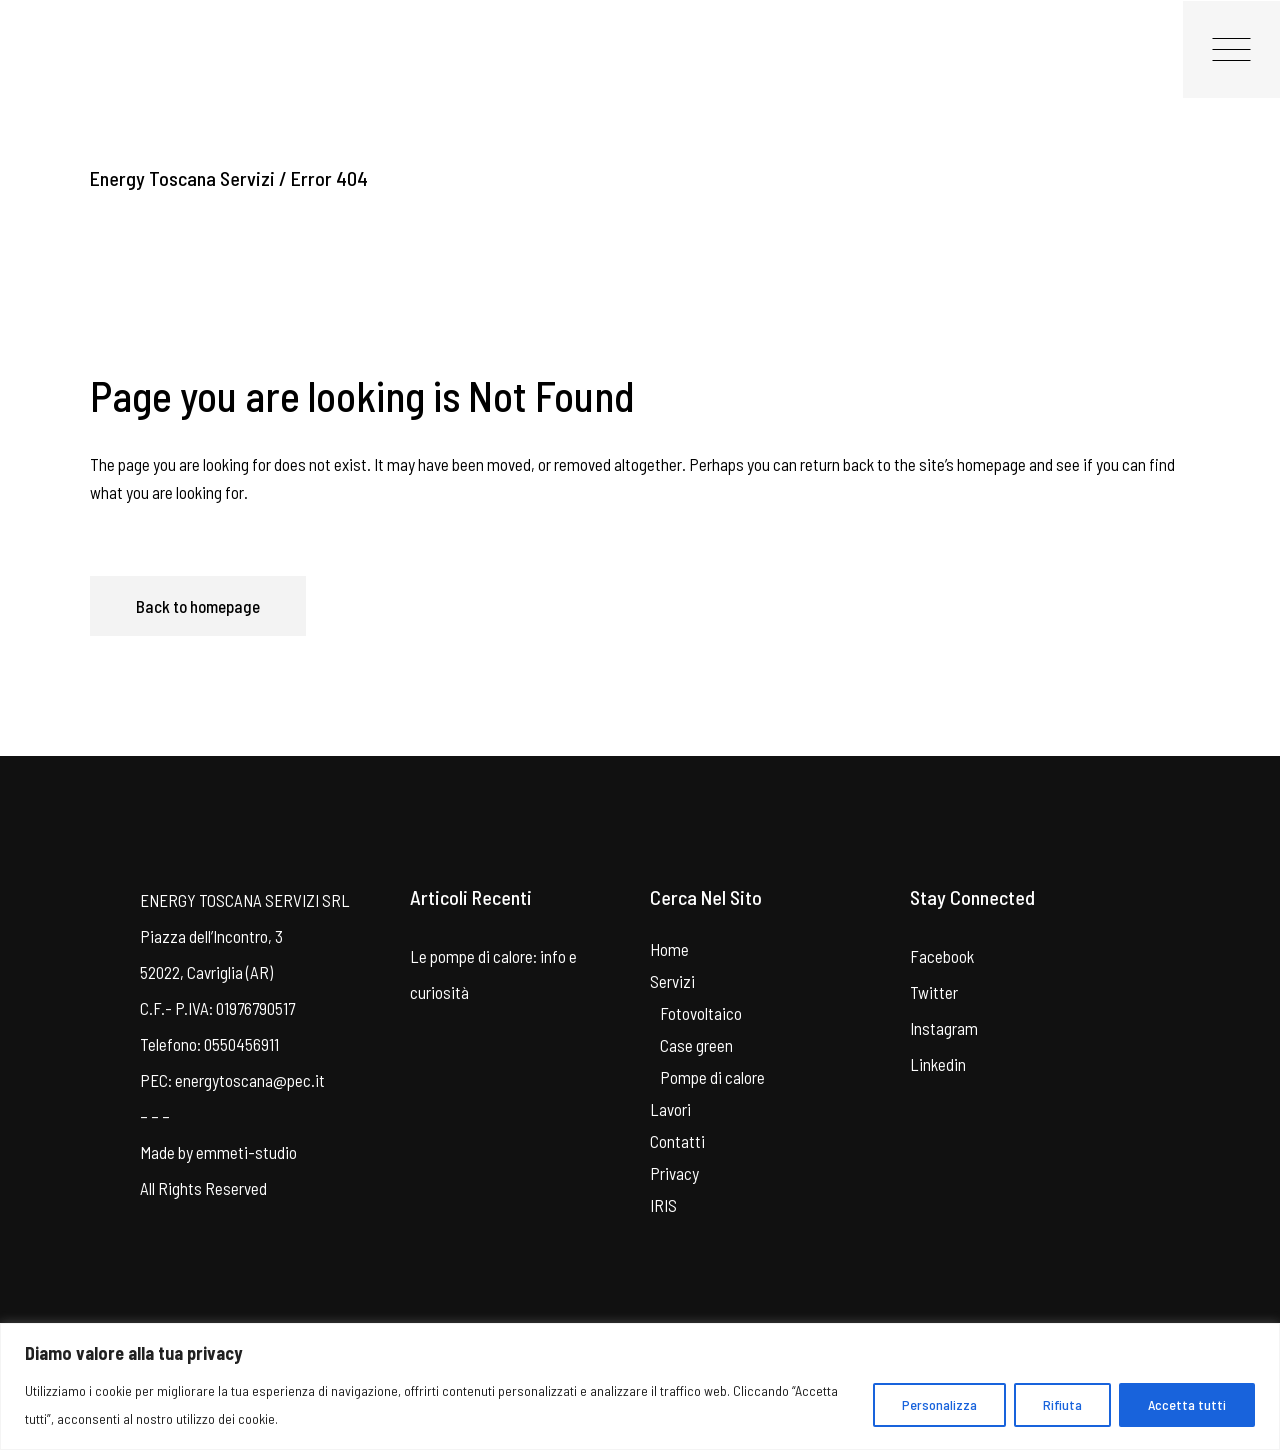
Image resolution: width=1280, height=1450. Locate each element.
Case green (696, 1045)
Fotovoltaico (701, 1013)
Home (669, 949)
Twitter (934, 992)
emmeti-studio (246, 1152)
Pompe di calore (712, 1077)
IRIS (663, 1205)
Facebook (942, 956)
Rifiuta (1062, 1404)
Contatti (677, 1141)
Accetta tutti (1187, 1404)
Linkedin (938, 1064)
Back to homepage (198, 606)
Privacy (674, 1173)
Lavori (670, 1109)
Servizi (672, 981)
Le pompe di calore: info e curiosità (493, 974)
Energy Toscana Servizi (182, 178)
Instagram (944, 1028)
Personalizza (939, 1404)
